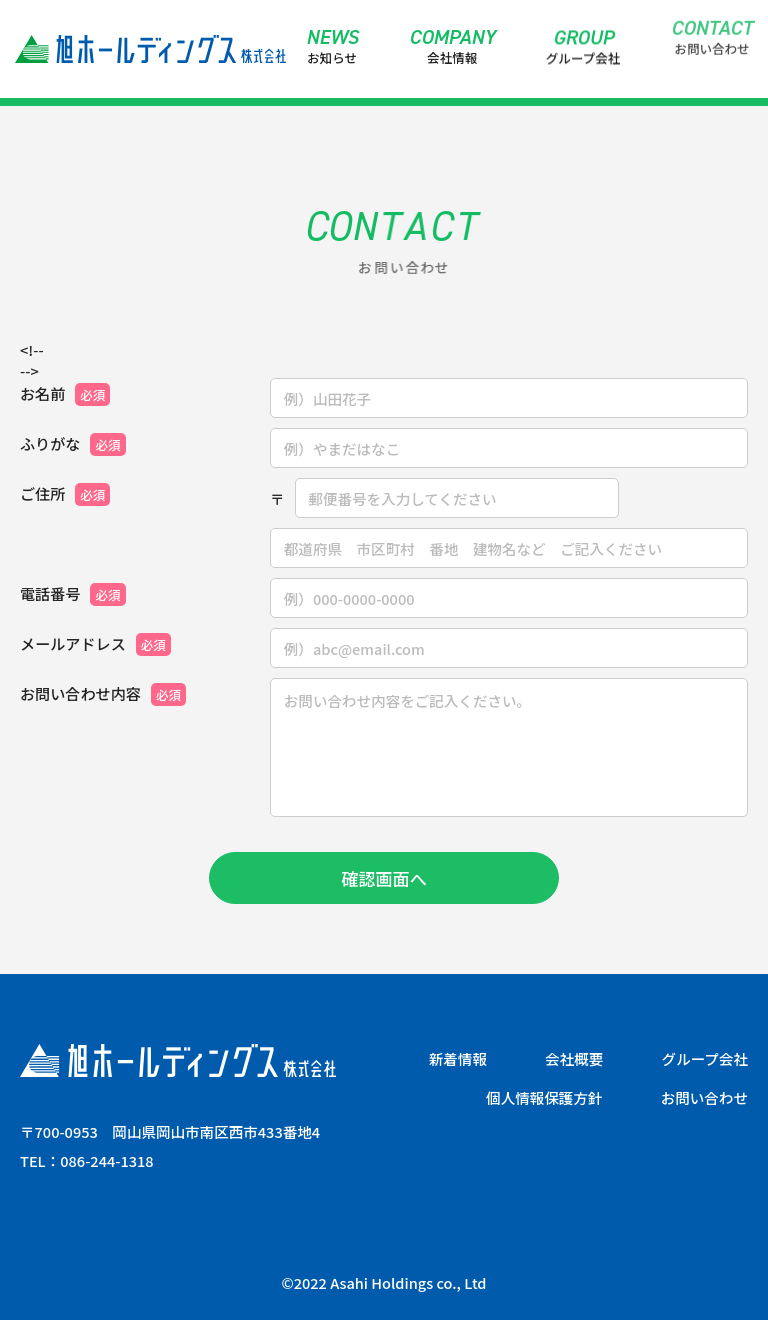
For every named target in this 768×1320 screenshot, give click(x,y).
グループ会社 (583, 41)
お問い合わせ (712, 20)
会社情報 (452, 46)
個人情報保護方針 (544, 1098)
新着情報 (458, 1059)
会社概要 (574, 1059)
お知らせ (332, 46)
